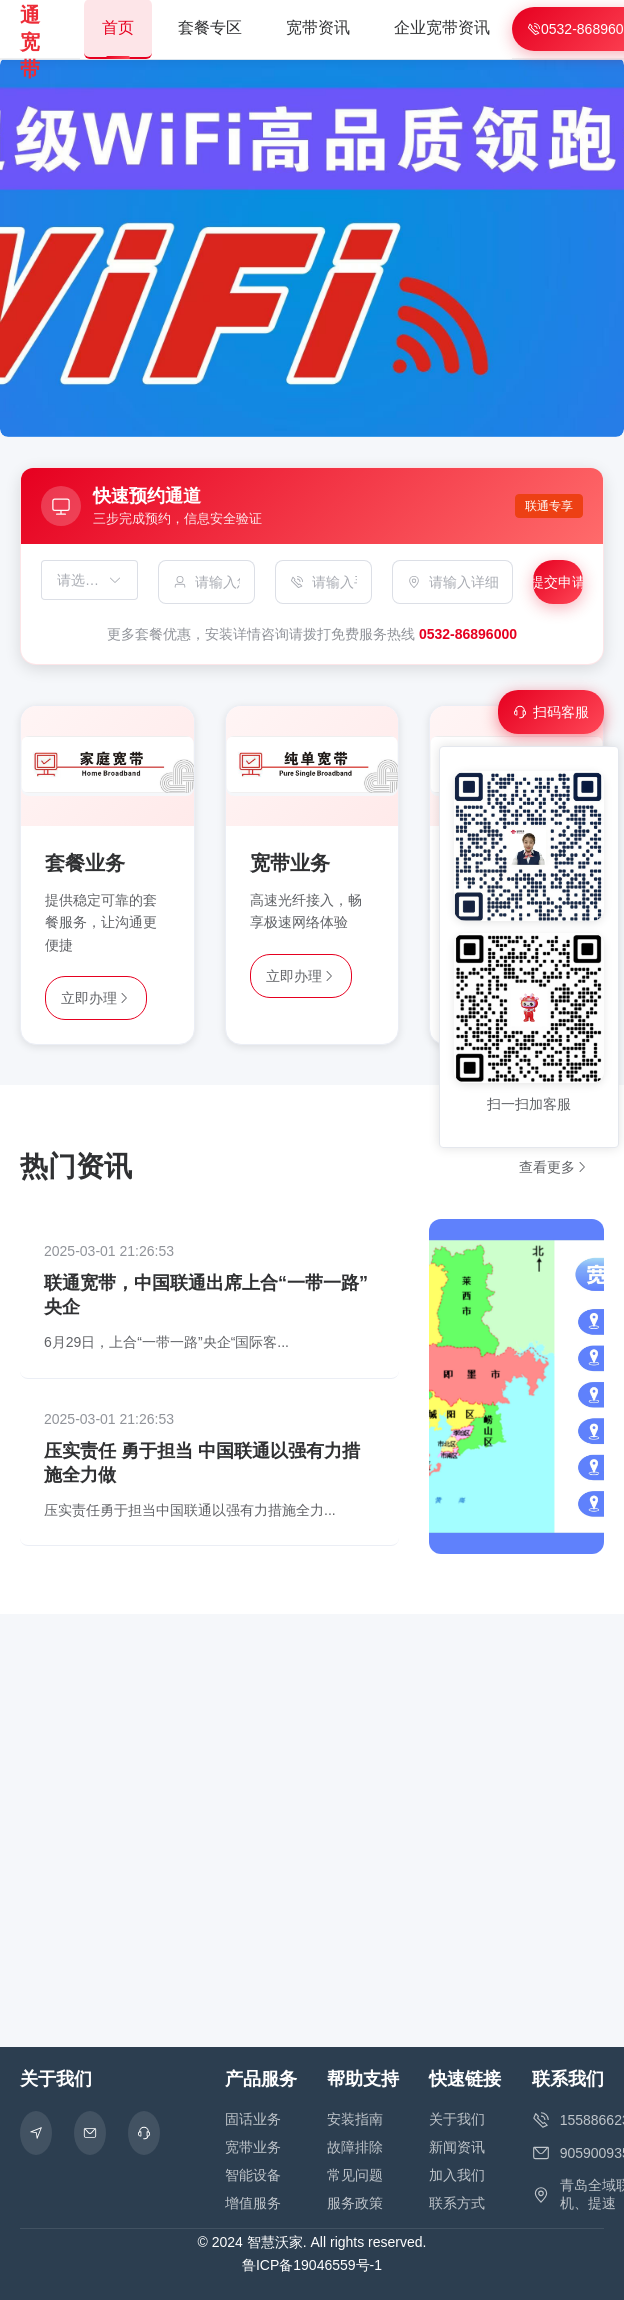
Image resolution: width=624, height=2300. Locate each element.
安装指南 (355, 2119)
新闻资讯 (457, 2147)
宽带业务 (253, 2147)
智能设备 (253, 2175)
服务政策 (355, 2203)
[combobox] (79, 580)
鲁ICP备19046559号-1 (312, 2265)
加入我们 (457, 2175)
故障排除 (355, 2147)
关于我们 (457, 2119)
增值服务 (253, 2203)
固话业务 (253, 2119)
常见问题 (355, 2175)
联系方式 (457, 2203)
